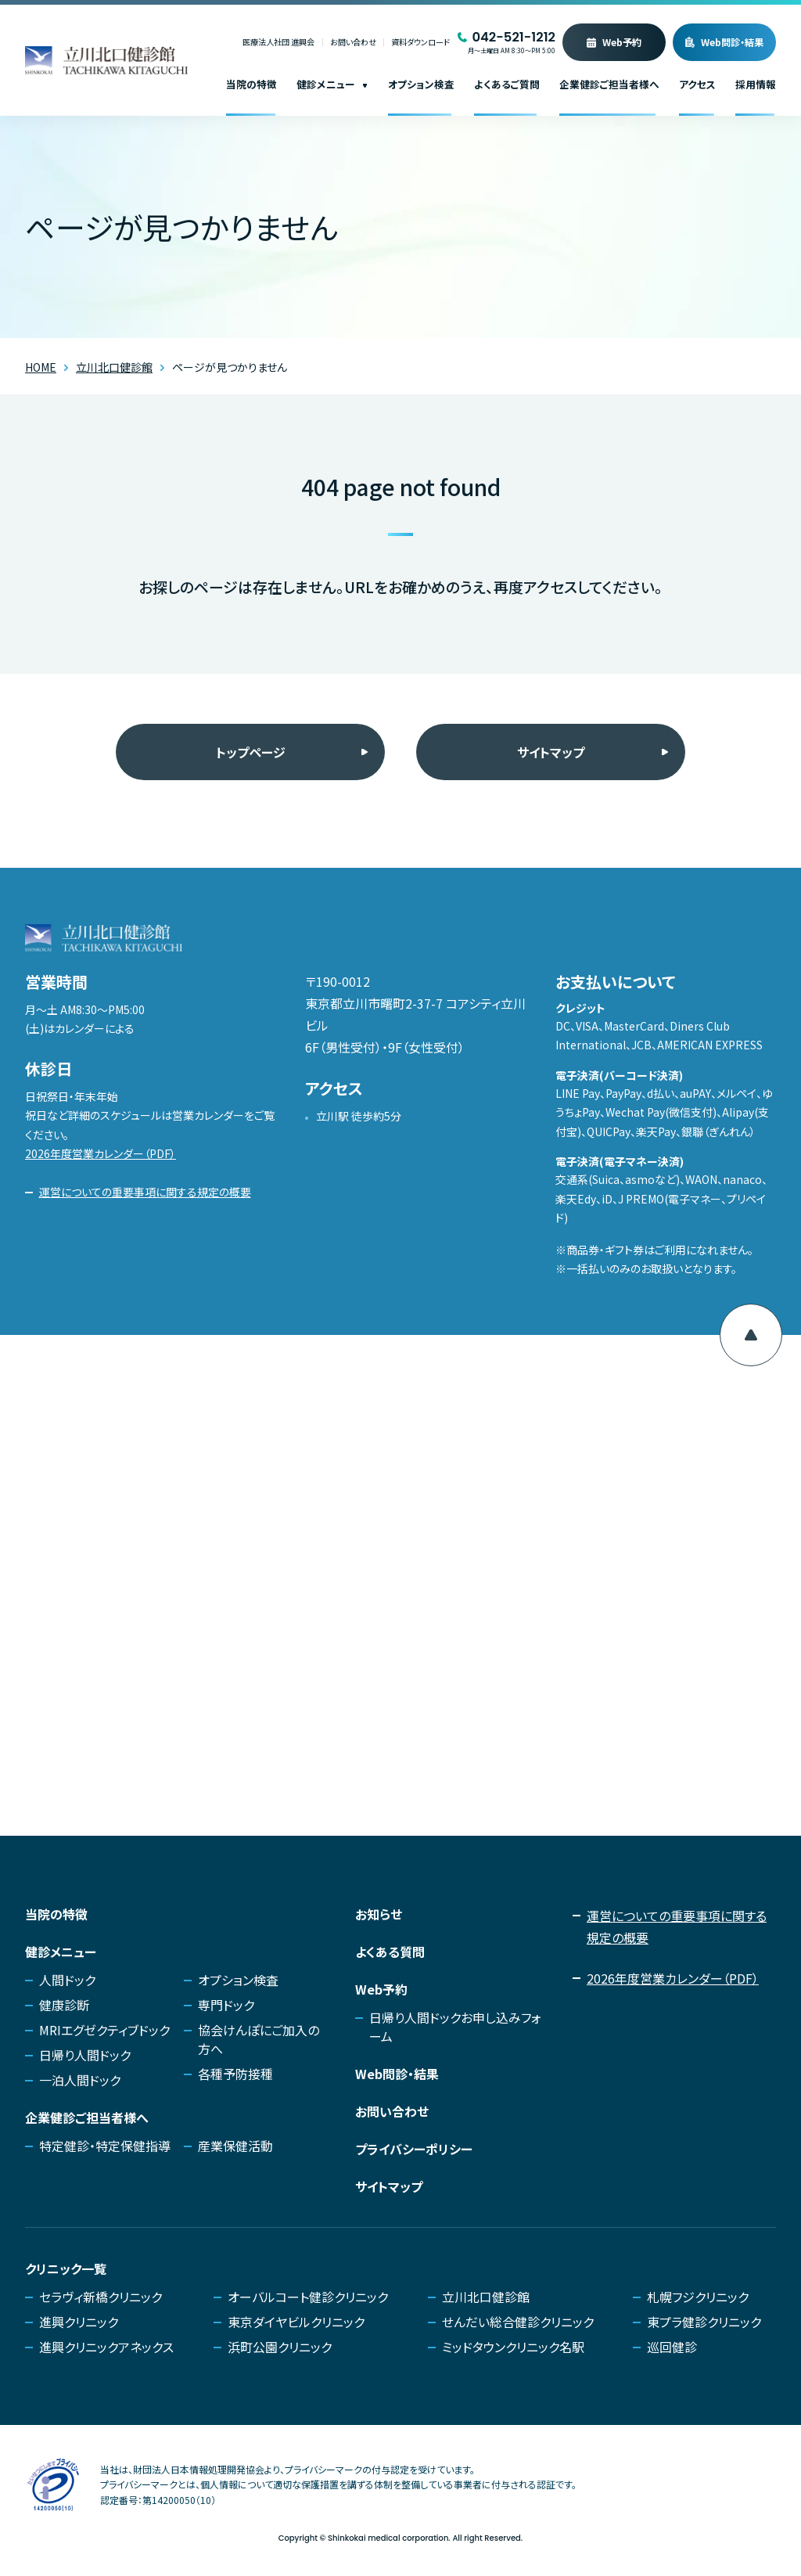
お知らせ (378, 1914)
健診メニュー (332, 84)
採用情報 (755, 84)
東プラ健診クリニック (704, 2321)
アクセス (697, 84)
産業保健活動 (235, 2145)
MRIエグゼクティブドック (104, 2029)
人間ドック (67, 1979)
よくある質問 (390, 1951)
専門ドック (226, 2004)
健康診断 (64, 2004)
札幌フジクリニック (698, 2296)
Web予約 (621, 42)
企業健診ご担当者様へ (609, 84)
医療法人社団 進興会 (278, 42)
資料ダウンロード (420, 42)
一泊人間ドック (79, 2080)
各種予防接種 (235, 2073)
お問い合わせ (353, 42)
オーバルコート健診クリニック (308, 2296)
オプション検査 (421, 84)
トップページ (251, 752)
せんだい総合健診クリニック (518, 2321)
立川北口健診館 (486, 2296)
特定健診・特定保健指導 (105, 2145)
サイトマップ (550, 752)
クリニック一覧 (65, 2268)
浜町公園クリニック (280, 2346)
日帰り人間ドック (85, 2054)
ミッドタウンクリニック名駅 (513, 2346)
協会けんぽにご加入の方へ (258, 2039)
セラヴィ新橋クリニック (100, 2296)
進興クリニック (78, 2321)
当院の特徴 (251, 84)
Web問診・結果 (732, 42)
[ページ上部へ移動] (751, 1335)
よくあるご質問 (507, 84)
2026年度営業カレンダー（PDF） (100, 1153)
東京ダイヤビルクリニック (296, 2321)
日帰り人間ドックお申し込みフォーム (455, 2026)
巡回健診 (672, 2346)
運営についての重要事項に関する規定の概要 (145, 1192)
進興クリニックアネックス (106, 2346)
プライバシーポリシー (413, 2148)
